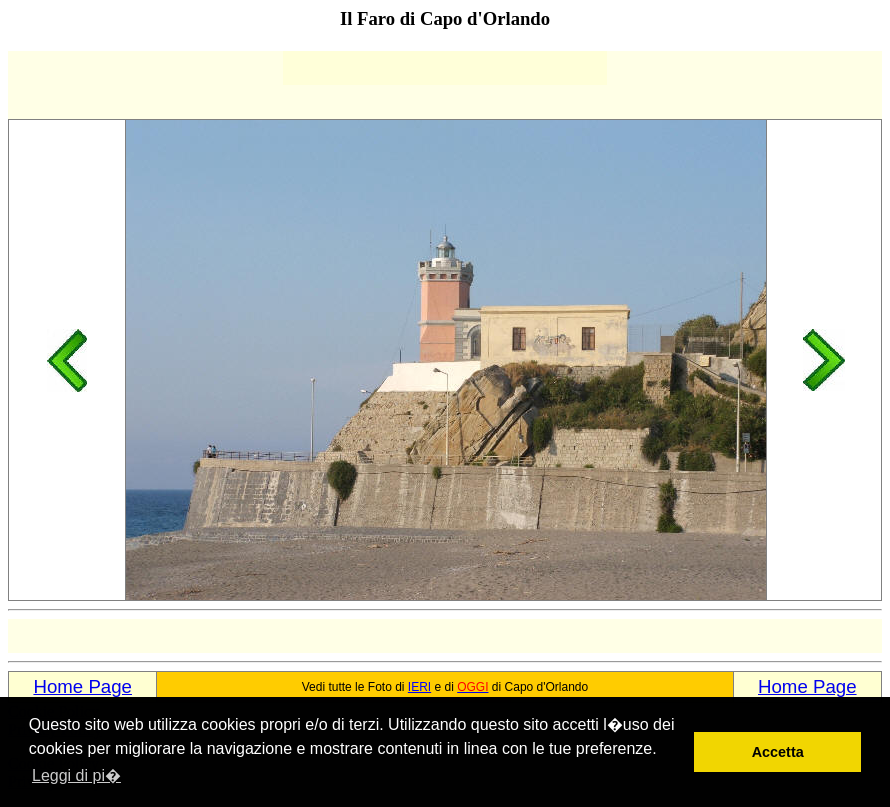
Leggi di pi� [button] (76, 775)
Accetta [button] (778, 752)
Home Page (82, 686)
